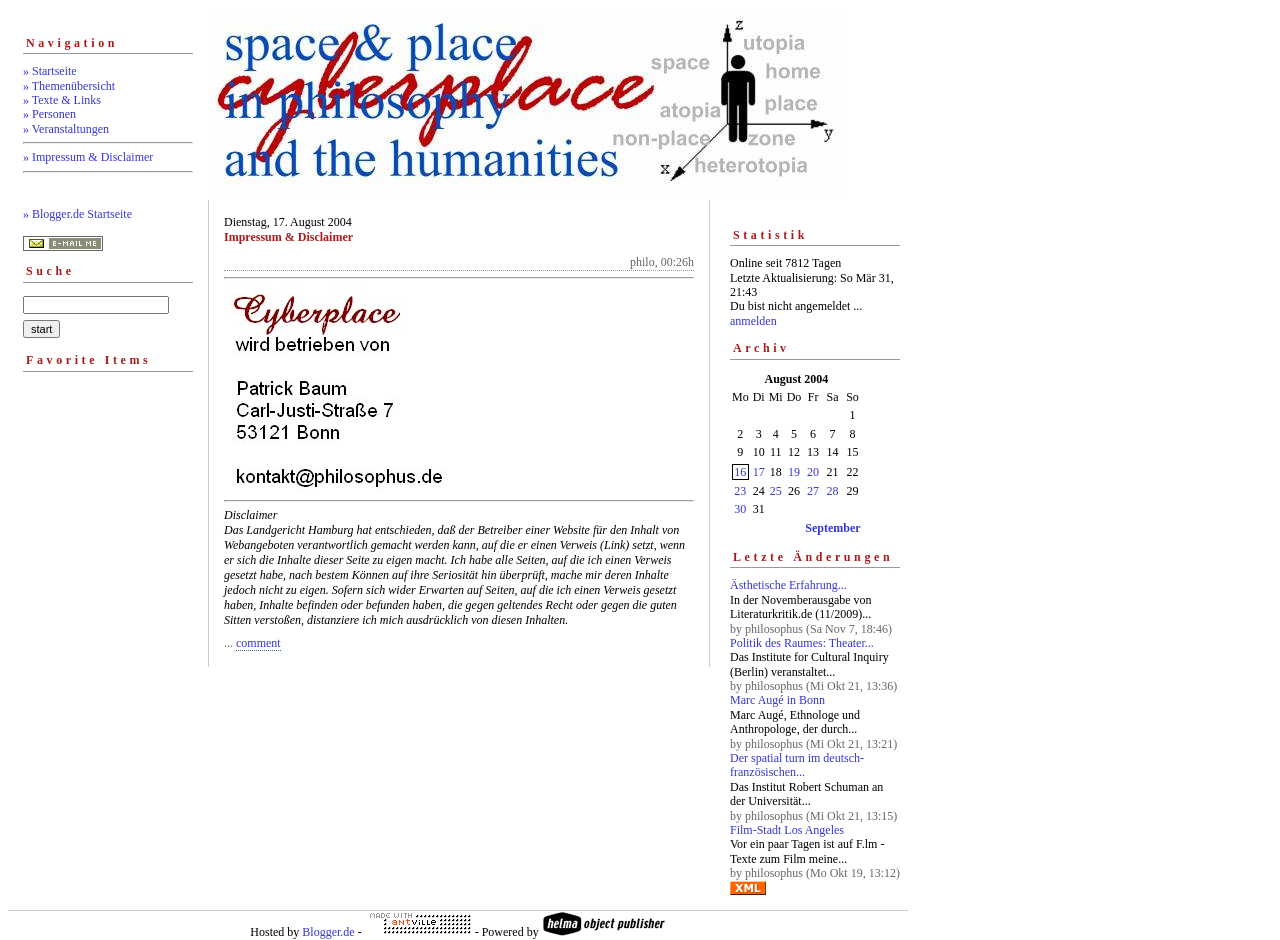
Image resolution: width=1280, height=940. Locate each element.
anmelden (753, 321)
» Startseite (50, 71)
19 (794, 472)
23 (740, 491)
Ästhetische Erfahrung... (788, 585)
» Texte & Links (62, 100)
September (832, 528)
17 (759, 472)
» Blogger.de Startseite (77, 214)
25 (776, 491)
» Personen (49, 114)
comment (258, 643)
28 (833, 491)
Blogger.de (328, 932)
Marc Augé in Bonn (777, 700)
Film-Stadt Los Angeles (787, 830)
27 (813, 491)
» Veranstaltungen (66, 129)
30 (740, 509)
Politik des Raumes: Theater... (802, 643)
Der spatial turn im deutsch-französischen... (797, 765)
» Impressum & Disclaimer (88, 157)
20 (813, 472)
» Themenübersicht (69, 86)
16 (740, 472)
